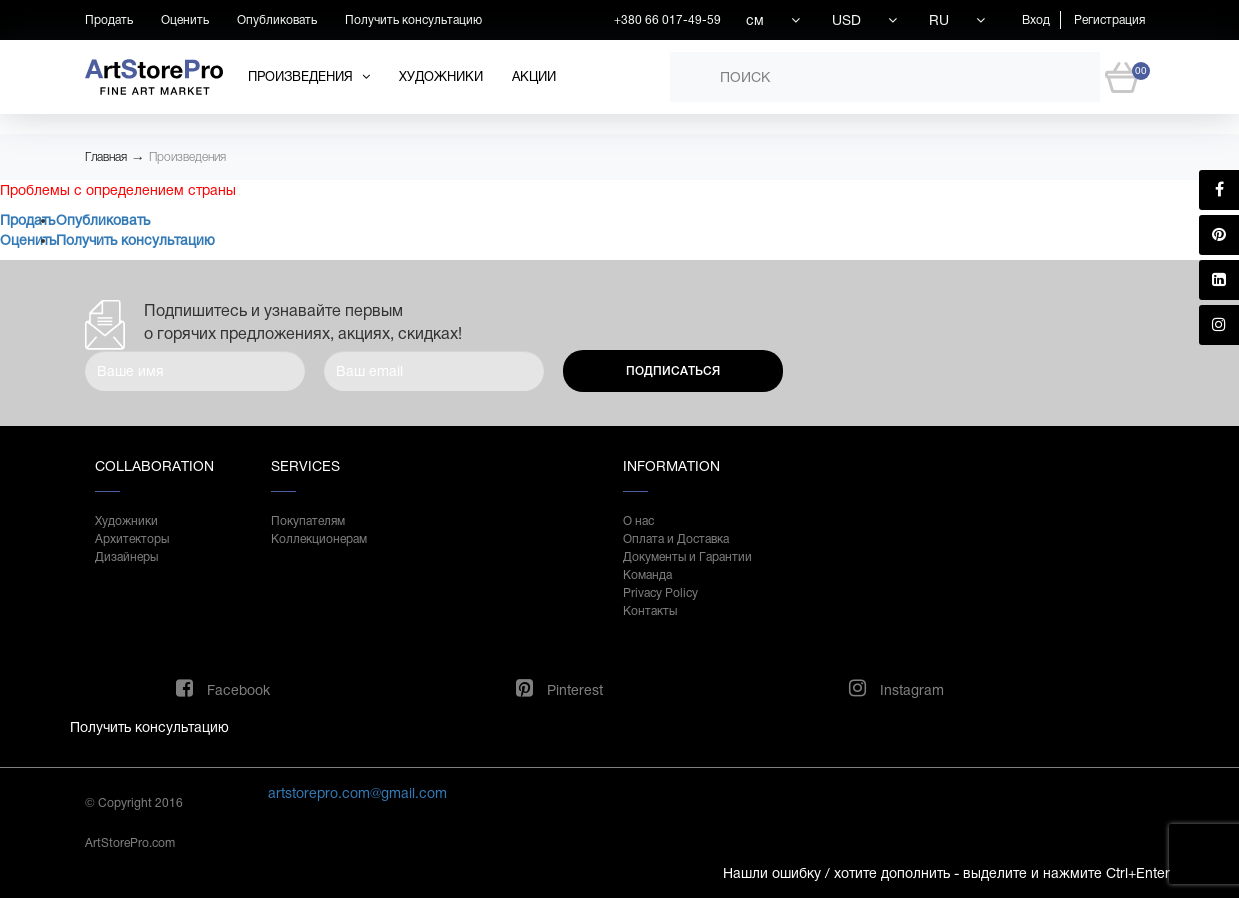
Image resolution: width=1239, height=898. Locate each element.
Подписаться (673, 371)
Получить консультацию (413, 20)
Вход (1036, 20)
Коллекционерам (319, 539)
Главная (106, 157)
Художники (441, 76)
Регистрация (1109, 20)
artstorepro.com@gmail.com (357, 793)
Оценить (185, 20)
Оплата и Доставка (676, 539)
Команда (647, 575)
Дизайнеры (126, 557)
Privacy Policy (660, 593)
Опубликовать (277, 20)
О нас (638, 521)
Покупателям (308, 521)
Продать (109, 20)
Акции (534, 76)
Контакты (650, 611)
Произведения (187, 157)
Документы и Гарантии (687, 557)
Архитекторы (132, 539)
